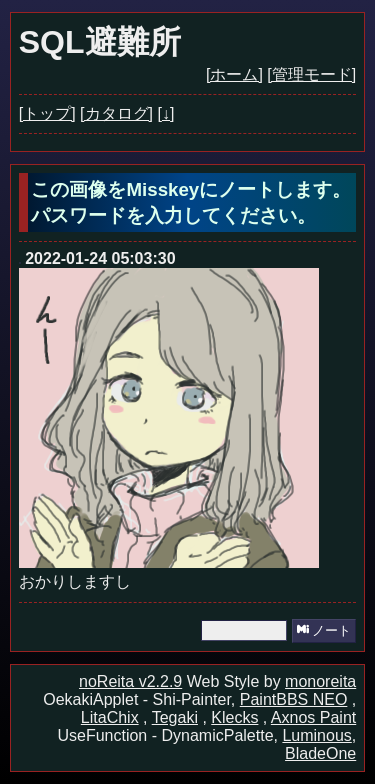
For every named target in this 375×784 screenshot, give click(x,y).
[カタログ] (116, 113)
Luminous (316, 735)
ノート (324, 630)
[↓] (165, 113)
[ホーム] (234, 74)
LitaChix (110, 717)
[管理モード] (311, 74)
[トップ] (47, 113)
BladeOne (320, 753)
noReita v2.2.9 (130, 681)
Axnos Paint (313, 717)
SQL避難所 (100, 42)
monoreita (320, 681)
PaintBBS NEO (294, 699)
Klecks (234, 717)
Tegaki (175, 717)
